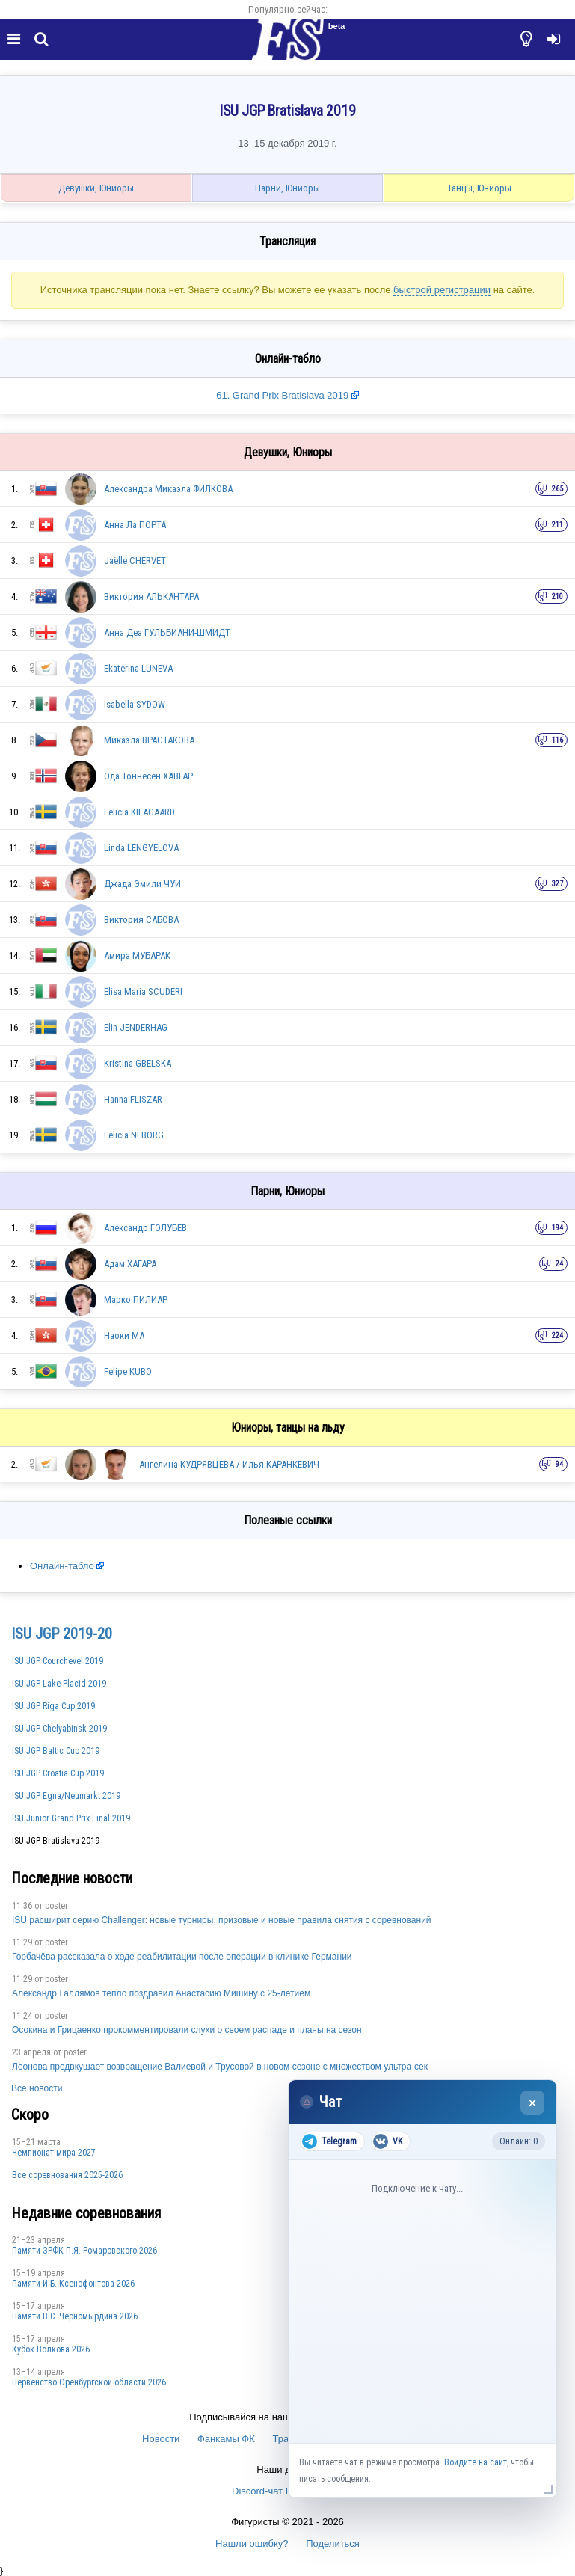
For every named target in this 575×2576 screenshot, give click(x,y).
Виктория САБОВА (141, 919)
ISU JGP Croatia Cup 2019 (58, 1773)
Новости (160, 2438)
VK (387, 2141)
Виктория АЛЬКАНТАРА (151, 596)
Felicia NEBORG (134, 1135)
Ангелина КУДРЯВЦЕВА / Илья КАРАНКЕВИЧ (229, 1464)
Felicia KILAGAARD (139, 812)
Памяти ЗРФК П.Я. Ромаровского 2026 (84, 2250)
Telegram (329, 2141)
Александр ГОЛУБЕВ (145, 1227)
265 (557, 489)
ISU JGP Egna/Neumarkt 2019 (66, 1796)
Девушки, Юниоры (96, 188)
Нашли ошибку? (251, 2543)
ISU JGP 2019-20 (61, 1634)
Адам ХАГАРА (130, 1263)
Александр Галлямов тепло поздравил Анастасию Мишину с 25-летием (161, 1993)
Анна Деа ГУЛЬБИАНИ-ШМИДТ (167, 632)
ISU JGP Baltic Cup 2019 (55, 1751)
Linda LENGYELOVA (141, 847)
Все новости (36, 2088)
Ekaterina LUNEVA (138, 668)
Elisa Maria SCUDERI (143, 991)
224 (557, 1335)
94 (559, 1464)
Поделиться (333, 2543)
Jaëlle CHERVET (135, 560)
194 (557, 1228)
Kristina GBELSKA (137, 1063)
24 (559, 1264)
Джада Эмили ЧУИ (142, 883)
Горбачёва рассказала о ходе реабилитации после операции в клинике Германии (182, 1956)
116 (557, 740)
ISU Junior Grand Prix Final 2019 (71, 1818)
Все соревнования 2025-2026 (67, 2175)
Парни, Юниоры (287, 188)
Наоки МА (124, 1335)
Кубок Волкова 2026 (51, 2349)
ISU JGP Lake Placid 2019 (59, 1683)
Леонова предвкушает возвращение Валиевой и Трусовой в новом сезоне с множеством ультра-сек (220, 2066)
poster (56, 1906)
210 (557, 596)
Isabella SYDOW (134, 704)
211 (557, 525)
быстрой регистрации (442, 289)
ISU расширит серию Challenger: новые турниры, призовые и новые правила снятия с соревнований (221, 1920)
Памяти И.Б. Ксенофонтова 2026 (73, 2283)
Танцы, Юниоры (479, 188)
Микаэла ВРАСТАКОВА (149, 740)
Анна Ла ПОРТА (135, 524)
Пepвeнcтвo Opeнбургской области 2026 (89, 2382)
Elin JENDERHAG (135, 1027)
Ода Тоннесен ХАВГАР (148, 776)
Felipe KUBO (128, 1371)
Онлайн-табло (62, 1565)
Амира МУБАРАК (137, 955)
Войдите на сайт (475, 2462)
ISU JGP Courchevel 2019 (57, 1661)
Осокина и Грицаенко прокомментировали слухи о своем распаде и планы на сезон (187, 2030)
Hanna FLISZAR (133, 1099)
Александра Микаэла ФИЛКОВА (168, 488)
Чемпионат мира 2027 (54, 2152)
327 (557, 884)
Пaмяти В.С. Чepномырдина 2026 (75, 2316)
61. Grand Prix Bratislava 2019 (283, 395)
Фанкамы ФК (226, 2438)
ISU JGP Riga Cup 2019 (53, 1706)
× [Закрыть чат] (533, 2103)
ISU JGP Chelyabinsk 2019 (59, 1728)
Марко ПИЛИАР (135, 1299)
